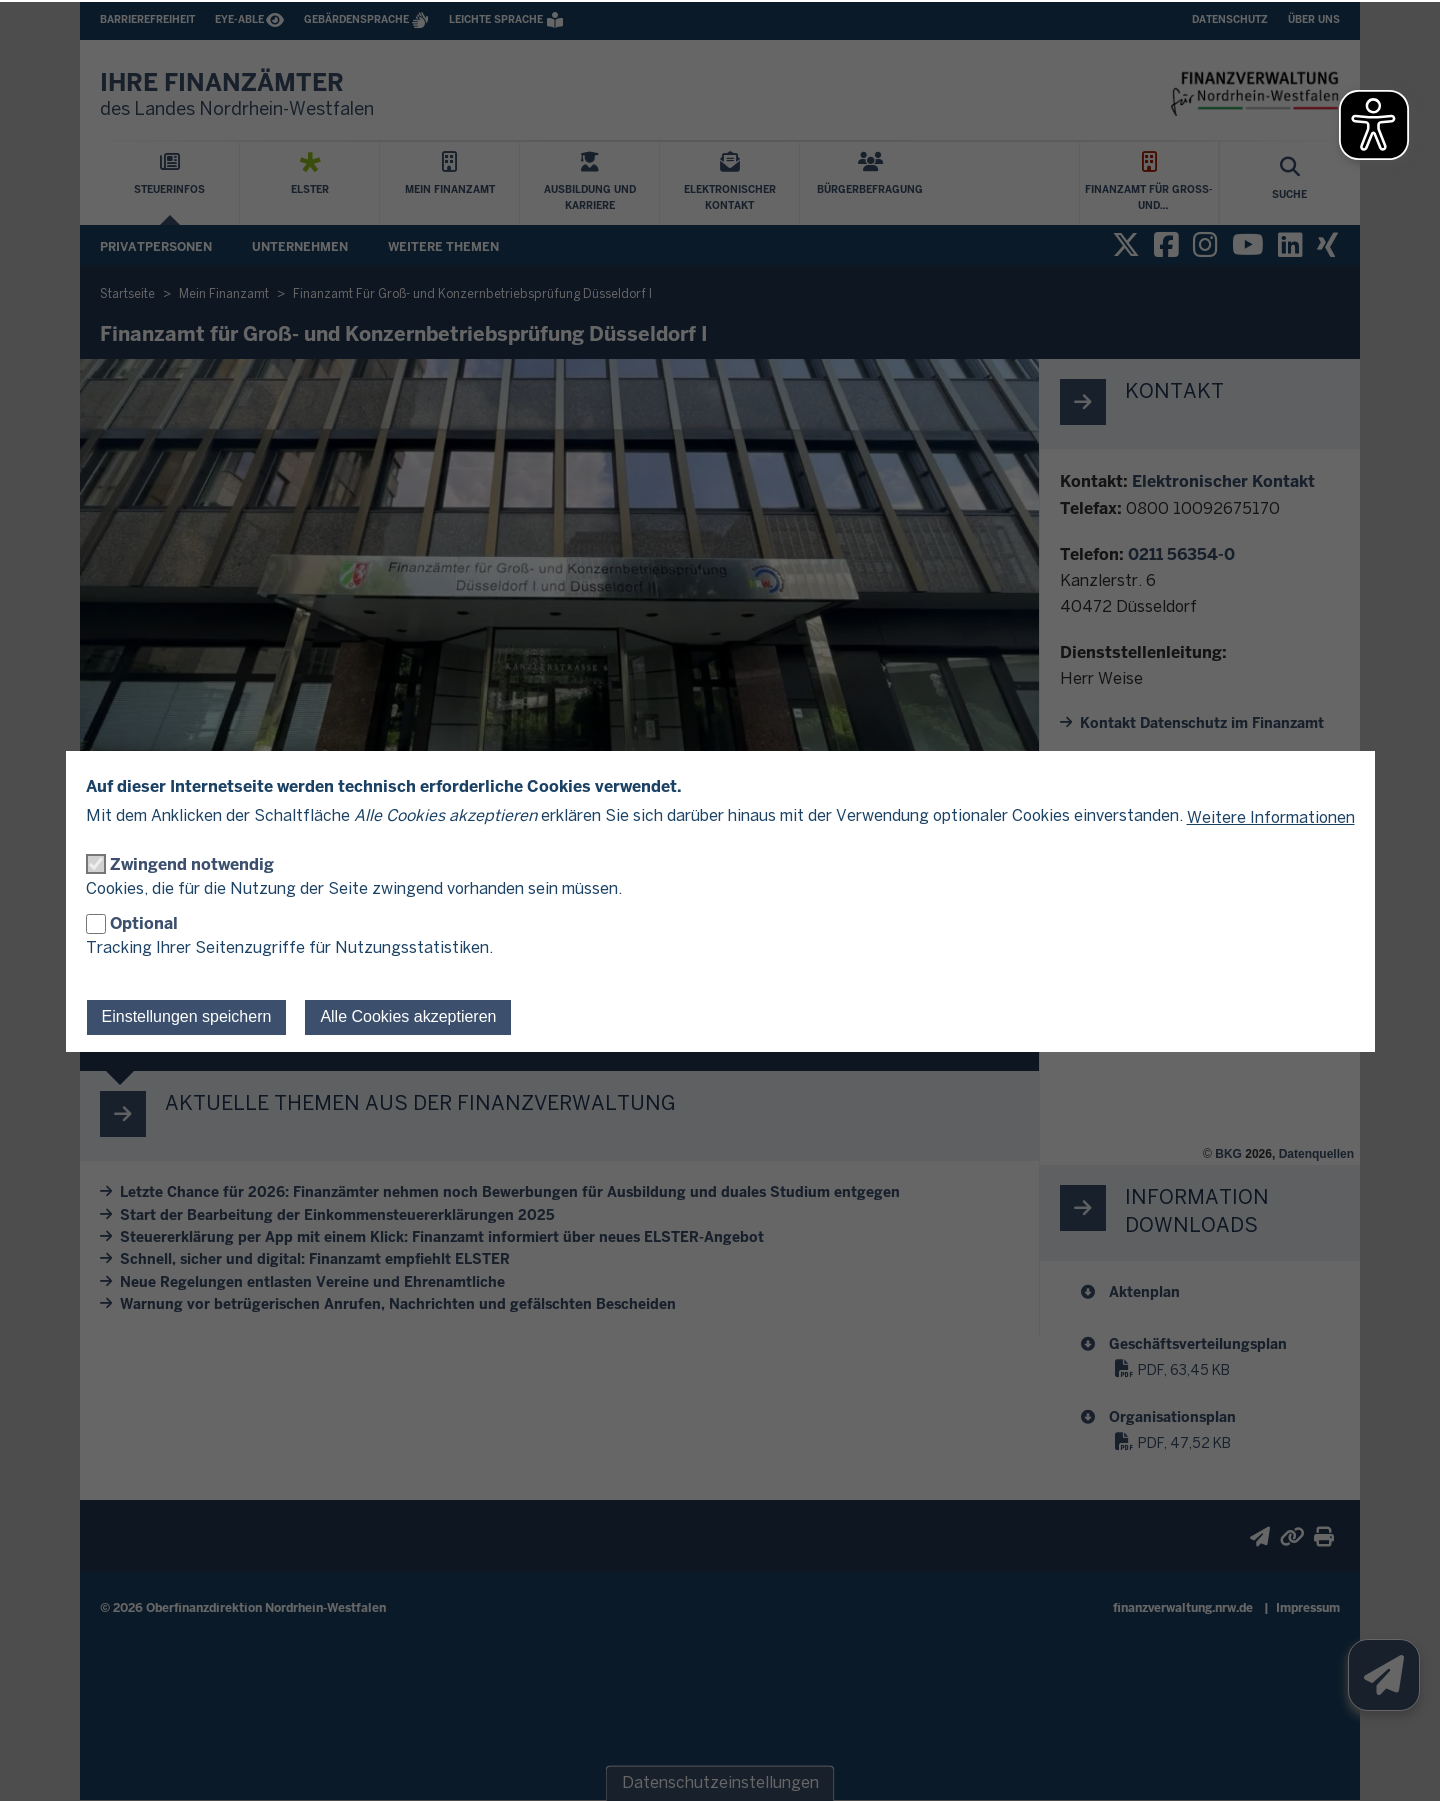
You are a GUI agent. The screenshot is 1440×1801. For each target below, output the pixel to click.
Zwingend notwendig (192, 864)
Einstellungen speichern (187, 1016)
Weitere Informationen (1271, 818)
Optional (144, 923)
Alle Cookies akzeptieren (408, 1016)
